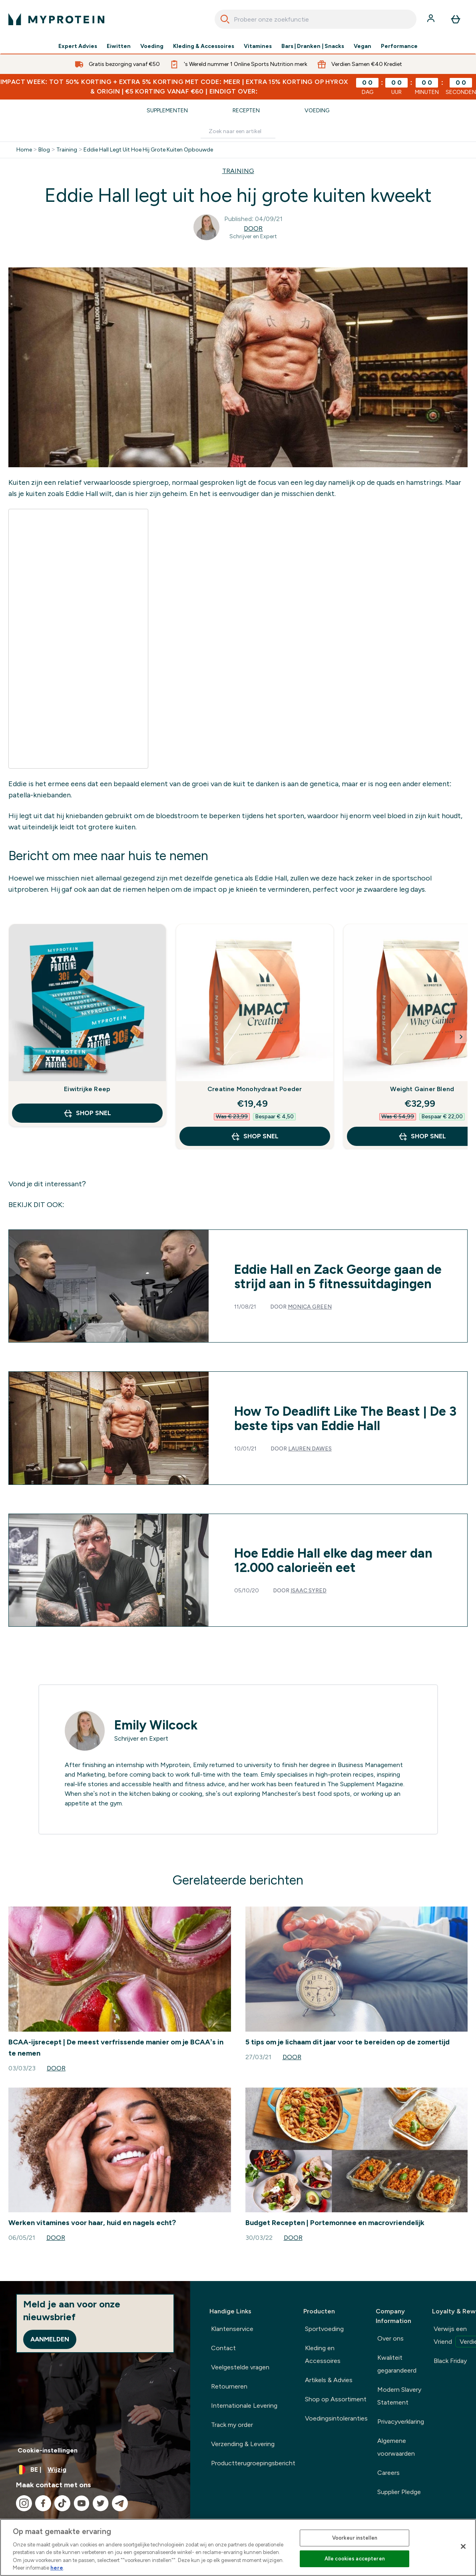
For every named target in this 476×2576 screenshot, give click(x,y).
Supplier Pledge (399, 2492)
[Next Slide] (461, 1036)
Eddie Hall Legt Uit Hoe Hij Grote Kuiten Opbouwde (148, 150)
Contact (223, 2348)
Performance (399, 46)
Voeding (151, 46)
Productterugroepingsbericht (253, 2463)
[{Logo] (56, 19)
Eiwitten (119, 46)
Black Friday (450, 2361)
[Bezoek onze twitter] (101, 2503)
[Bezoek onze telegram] (120, 2503)
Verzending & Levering (243, 2444)
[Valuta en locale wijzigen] (95, 2469)
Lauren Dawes (310, 1448)
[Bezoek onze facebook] (43, 2503)
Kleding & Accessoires (203, 46)
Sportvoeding (324, 2329)
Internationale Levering (244, 2405)
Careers (388, 2472)
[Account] (432, 19)
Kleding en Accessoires (323, 2354)
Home (24, 150)
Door (253, 228)
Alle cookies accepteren (355, 2559)
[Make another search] (238, 131)
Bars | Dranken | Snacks (313, 46)
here (56, 2568)
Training (66, 150)
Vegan (362, 46)
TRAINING (238, 171)
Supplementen (167, 110)
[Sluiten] (463, 2546)
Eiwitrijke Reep (87, 1089)
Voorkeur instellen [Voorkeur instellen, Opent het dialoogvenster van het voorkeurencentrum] (354, 2538)
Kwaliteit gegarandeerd (396, 2364)
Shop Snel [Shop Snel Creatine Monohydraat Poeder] (255, 1136)
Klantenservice (232, 2329)
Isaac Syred (309, 1590)
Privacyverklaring (400, 2421)
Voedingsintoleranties (336, 2418)
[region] (238, 2547)
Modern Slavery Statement (399, 2396)
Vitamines (258, 46)
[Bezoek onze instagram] (24, 2503)
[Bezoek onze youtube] (82, 2503)
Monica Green (310, 1306)
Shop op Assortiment (335, 2399)
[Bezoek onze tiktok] (62, 2503)
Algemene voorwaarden (396, 2447)
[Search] (225, 19)
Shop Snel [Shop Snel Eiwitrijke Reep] (87, 1113)
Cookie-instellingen (48, 2450)
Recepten (246, 110)
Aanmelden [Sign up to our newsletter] (49, 2339)
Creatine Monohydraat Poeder (254, 1089)
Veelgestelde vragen (240, 2367)
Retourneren (229, 2386)
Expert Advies (77, 46)
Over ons (390, 2338)
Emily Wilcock (155, 1725)
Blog (44, 150)
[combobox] (316, 19)
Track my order (232, 2425)
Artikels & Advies (329, 2380)
